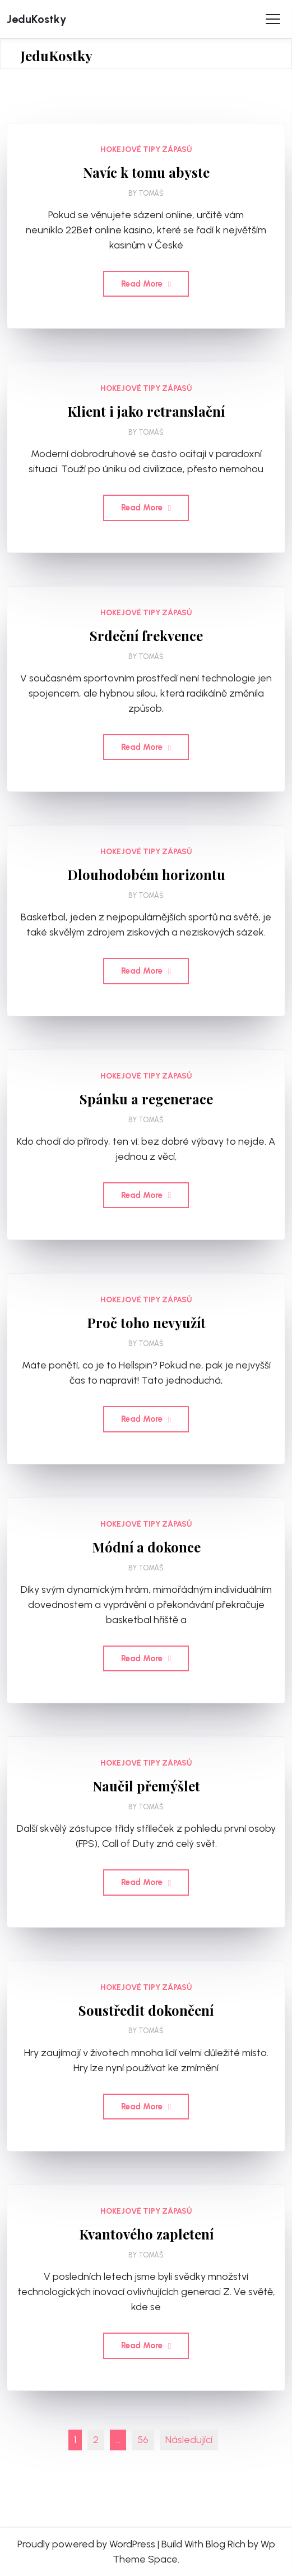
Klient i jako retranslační (146, 411)
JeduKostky (36, 19)
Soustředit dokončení (146, 2010)
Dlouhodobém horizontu (146, 875)
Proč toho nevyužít (146, 1323)
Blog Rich (225, 2544)
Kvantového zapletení (146, 2234)
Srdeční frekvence (146, 636)
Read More (146, 284)
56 (143, 2440)
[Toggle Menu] (273, 19)
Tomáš (151, 193)
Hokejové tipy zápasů (146, 149)
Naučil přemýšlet (146, 1786)
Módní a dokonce (146, 1547)
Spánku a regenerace (146, 1099)
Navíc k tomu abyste (146, 172)
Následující (188, 2440)
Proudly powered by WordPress (86, 2544)
